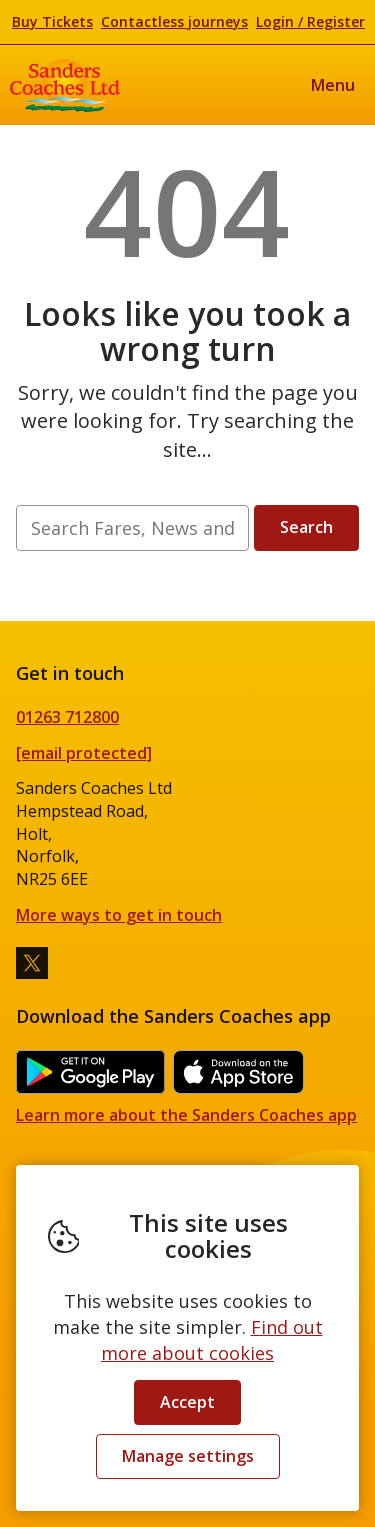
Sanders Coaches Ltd (65, 85)
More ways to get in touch (119, 915)
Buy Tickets (52, 21)
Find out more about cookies (212, 1340)
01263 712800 (67, 717)
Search (306, 527)
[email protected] (84, 753)
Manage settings (188, 1456)
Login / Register (310, 21)
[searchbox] (132, 528)
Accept (187, 1402)
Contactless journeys (174, 21)
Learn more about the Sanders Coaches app (186, 1115)
